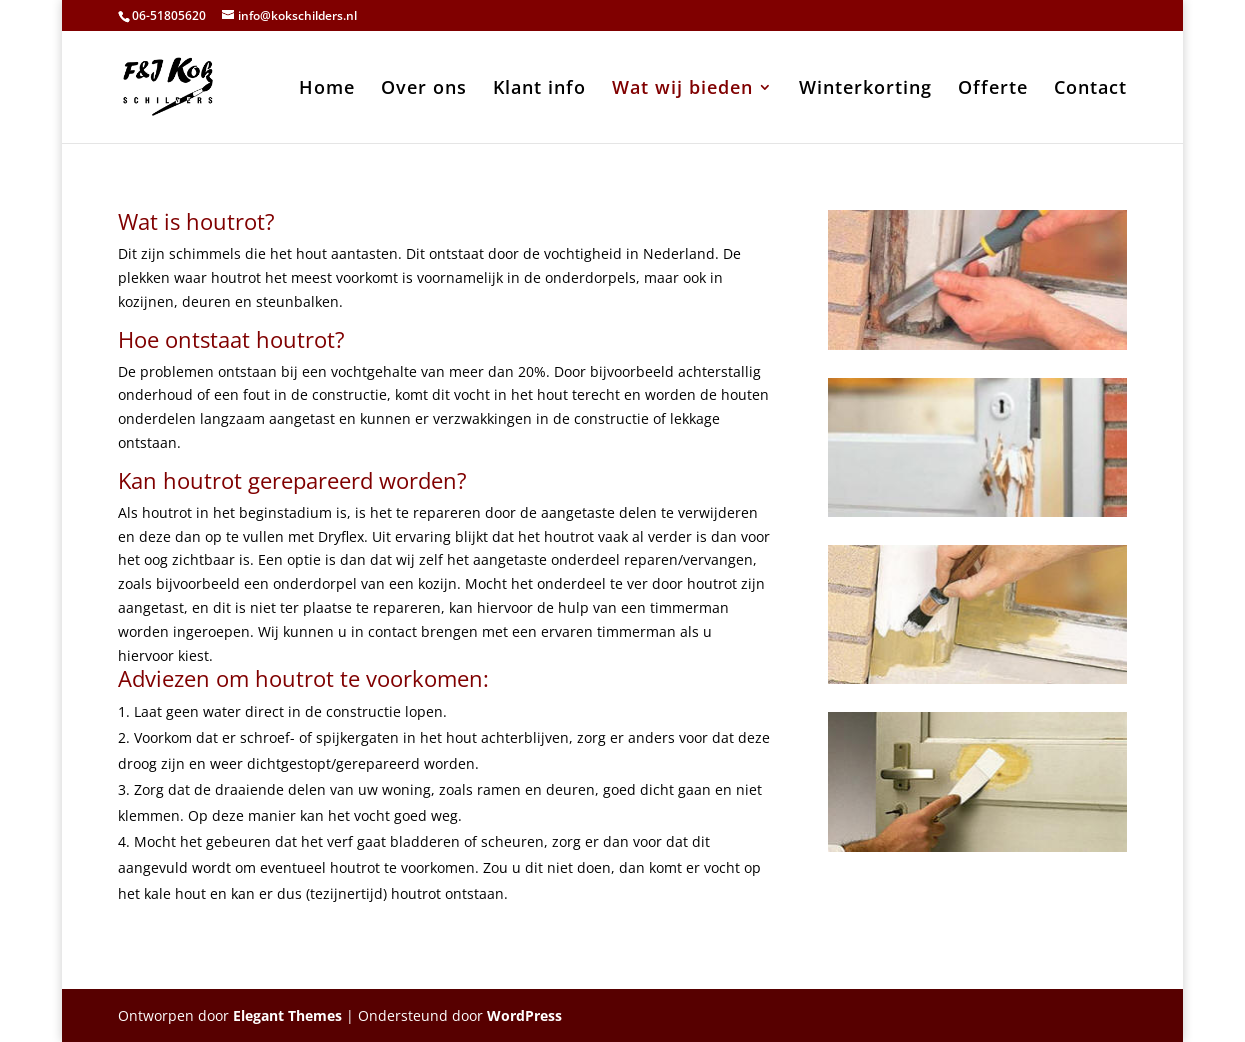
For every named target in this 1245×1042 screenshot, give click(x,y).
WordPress (524, 1015)
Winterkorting (865, 89)
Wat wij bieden (682, 89)
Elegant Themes (287, 1015)
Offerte (993, 89)
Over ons (424, 89)
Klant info (539, 89)
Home (327, 89)
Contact (1090, 89)
